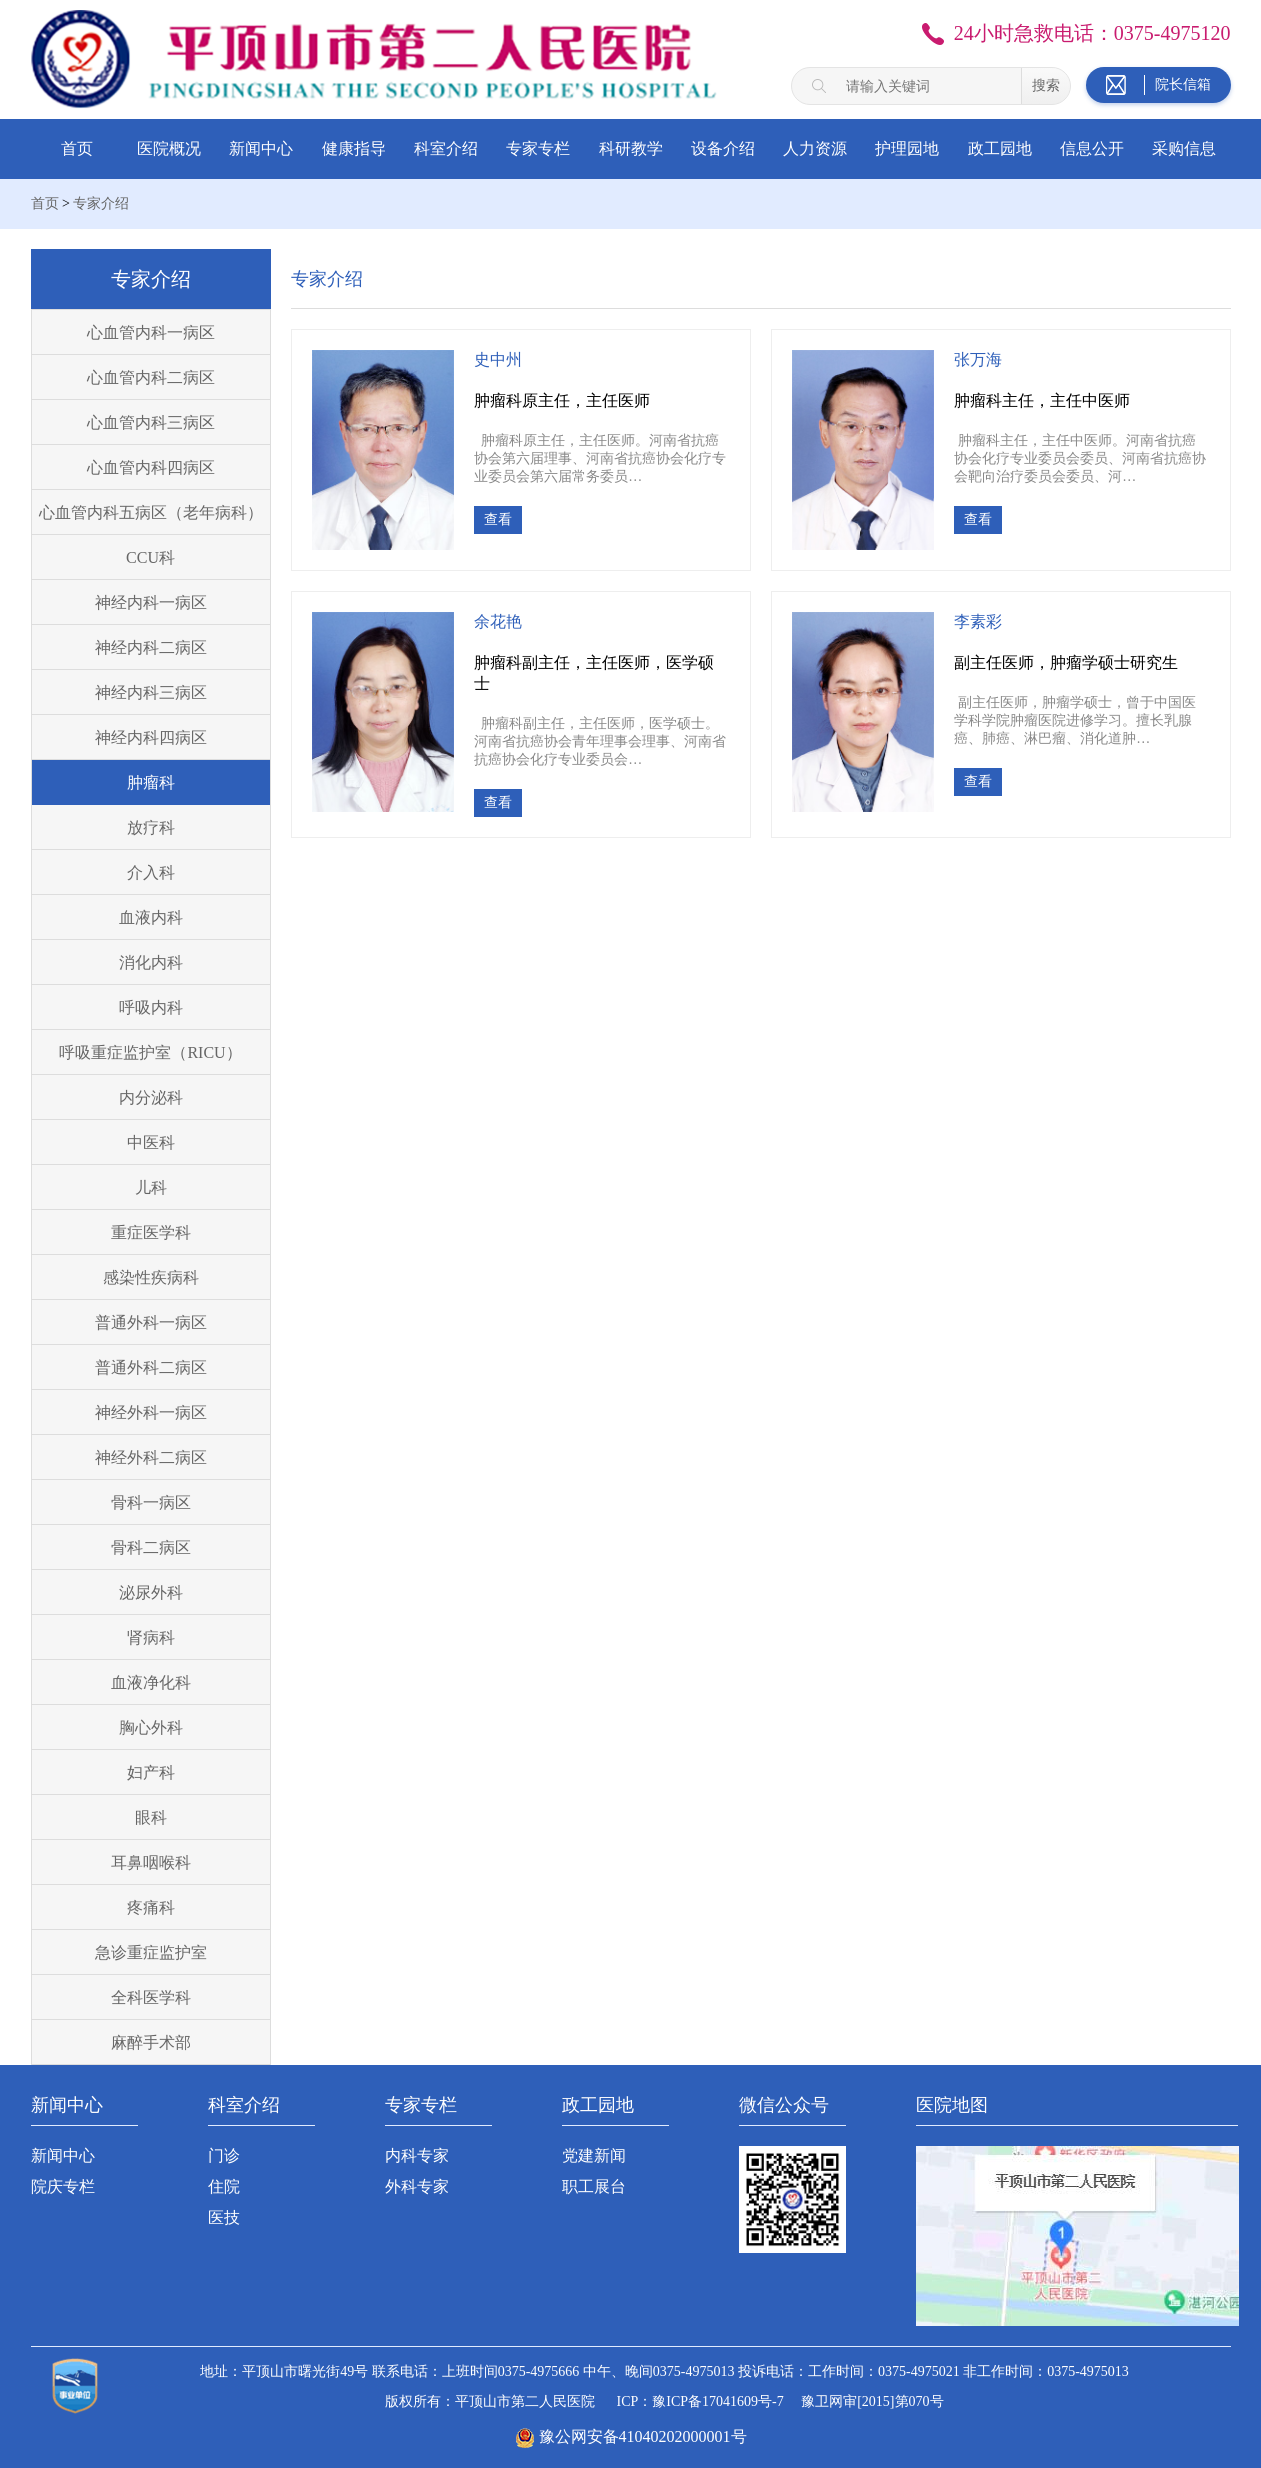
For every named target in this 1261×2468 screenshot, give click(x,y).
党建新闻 (594, 2155)
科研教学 (631, 148)
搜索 (1046, 85)
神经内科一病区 (151, 602)
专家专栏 (538, 148)
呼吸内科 (151, 1007)
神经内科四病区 (151, 737)
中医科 (151, 1142)
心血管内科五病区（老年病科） (151, 512)
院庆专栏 (63, 2186)
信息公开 (1092, 148)
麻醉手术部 (151, 2042)
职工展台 (594, 2186)
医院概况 (169, 148)
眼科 (151, 1817)
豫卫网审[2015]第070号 (872, 2401)
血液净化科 (151, 1682)
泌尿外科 (151, 1592)
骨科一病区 (151, 1502)
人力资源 (815, 148)
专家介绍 (101, 203)
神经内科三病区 (151, 692)
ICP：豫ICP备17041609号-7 (699, 2401)
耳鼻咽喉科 (151, 1862)
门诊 (224, 2155)
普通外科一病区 (151, 1322)
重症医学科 (151, 1232)
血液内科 (151, 917)
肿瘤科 (151, 782)
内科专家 (417, 2155)
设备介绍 (723, 148)
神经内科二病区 (151, 647)
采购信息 (1184, 148)
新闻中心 (261, 148)
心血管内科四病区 (151, 467)
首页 (77, 148)
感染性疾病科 (151, 1277)
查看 (498, 519)
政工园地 (1000, 148)
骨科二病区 (151, 1547)
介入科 (151, 872)
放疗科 (151, 827)
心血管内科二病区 (151, 377)
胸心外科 (151, 1727)
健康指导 (354, 148)
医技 (224, 2217)
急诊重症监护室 (151, 1952)
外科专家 (417, 2186)
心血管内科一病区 (151, 332)
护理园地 (907, 148)
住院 (224, 2186)
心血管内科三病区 (151, 422)
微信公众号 (784, 2105)
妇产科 (151, 1772)
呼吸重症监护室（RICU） (150, 1052)
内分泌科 (151, 1097)
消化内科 (151, 962)
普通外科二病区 (151, 1367)
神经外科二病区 (151, 1457)
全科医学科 (151, 1997)
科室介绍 (446, 148)
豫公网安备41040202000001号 (643, 2436)
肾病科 (151, 1637)
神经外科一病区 (151, 1412)
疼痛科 (151, 1907)
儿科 (151, 1187)
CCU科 (150, 557)
